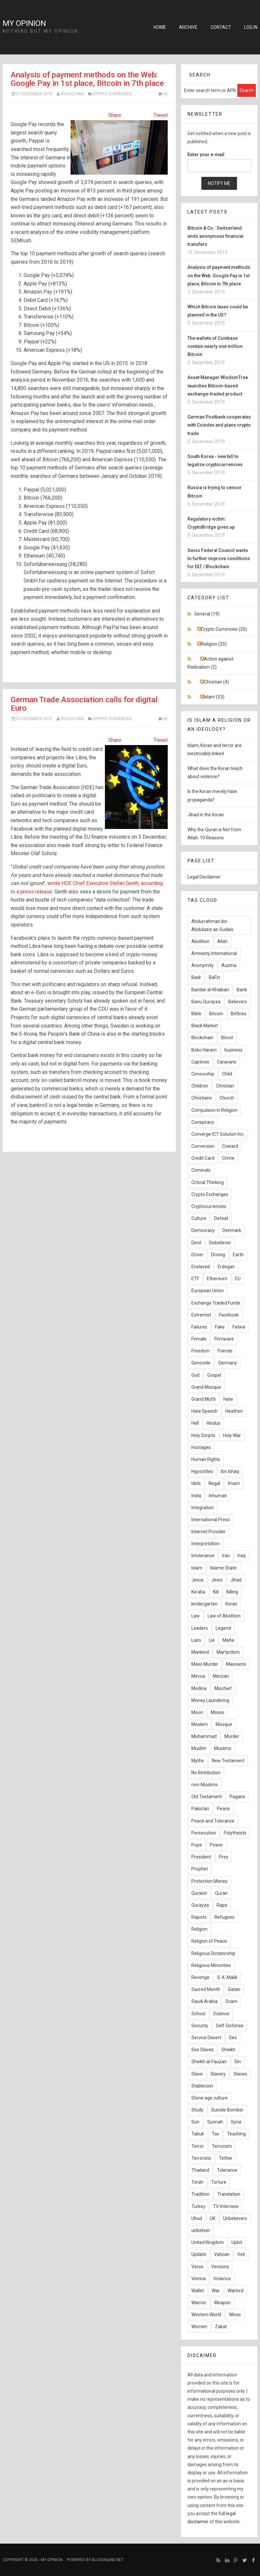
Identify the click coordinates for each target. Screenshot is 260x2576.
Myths (197, 1760)
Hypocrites (202, 1471)
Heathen (234, 1411)
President (201, 1856)
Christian (225, 1085)
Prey (223, 1856)
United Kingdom (207, 2242)
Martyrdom (228, 1652)
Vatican (222, 2254)
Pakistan (200, 1808)
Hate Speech (204, 1411)
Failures (199, 1326)
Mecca (198, 1676)
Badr (196, 977)
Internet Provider (208, 1531)
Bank (242, 989)
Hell (195, 1423)
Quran (221, 1893)
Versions (220, 2266)
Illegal (214, 1483)
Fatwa (238, 1326)
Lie (212, 1640)
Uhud (196, 2218)
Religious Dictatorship (213, 1953)
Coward (230, 1146)
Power (216, 1844)
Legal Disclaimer (204, 877)
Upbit (237, 2242)
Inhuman (218, 1495)
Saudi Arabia (204, 2001)
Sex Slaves (202, 2049)
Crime (228, 1158)
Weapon (222, 2302)
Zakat (221, 2326)
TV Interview (226, 2206)
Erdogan (226, 1266)
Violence (222, 2278)
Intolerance (202, 1555)
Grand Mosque (206, 1387)
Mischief (223, 1688)
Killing (232, 1591)
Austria (228, 965)
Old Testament (206, 1796)
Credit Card (202, 1158)
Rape (222, 1905)
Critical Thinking (207, 1182)
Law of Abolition (224, 1615)
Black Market (204, 1025)
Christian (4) (216, 681)
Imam (234, 1483)
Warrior (198, 2302)
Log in (250, 27)
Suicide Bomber (227, 2109)
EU (238, 1278)
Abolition (200, 941)
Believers (237, 1001)
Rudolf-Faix (72, 94)
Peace (223, 1808)
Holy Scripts (203, 1435)
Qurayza (200, 1905)
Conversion (202, 1146)
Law (195, 1615)
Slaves (240, 2073)
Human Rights (205, 1459)
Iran (226, 1555)
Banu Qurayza (205, 1001)
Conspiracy (202, 1122)
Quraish (199, 1893)
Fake (220, 1326)
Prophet (199, 1868)
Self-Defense (229, 2025)
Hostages (201, 1447)
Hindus (213, 1423)
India (196, 1495)
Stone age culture (209, 2097)
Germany (227, 1362)
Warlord (235, 2290)
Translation (228, 2194)
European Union (207, 1290)
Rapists (199, 1917)
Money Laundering (210, 1700)
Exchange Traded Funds (215, 1302)
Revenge (200, 1977)
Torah (197, 2182)
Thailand (200, 2170)
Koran (231, 1603)
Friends (225, 1350)
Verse (197, 2266)
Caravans (226, 1061)
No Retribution (205, 1772)
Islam (196, 1567)
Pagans (237, 1796)
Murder (231, 1736)
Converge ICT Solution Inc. (217, 1134)
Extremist (201, 1314)
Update (198, 2254)
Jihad (236, 1579)
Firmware (224, 1338)
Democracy (203, 1230)
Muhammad (204, 1736)
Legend (223, 1628)
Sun (195, 2121)
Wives (235, 2314)
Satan (234, 1989)
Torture (218, 2182)
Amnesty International (214, 953)
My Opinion (24, 23)
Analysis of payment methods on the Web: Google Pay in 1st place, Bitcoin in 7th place (87, 79)
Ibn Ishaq (230, 1471)
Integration (202, 1507)
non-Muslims (204, 1784)
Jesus (197, 1579)
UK (212, 2218)
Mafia (228, 1640)
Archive (188, 27)
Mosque (224, 1724)
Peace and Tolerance (212, 1820)
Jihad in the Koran (205, 814)
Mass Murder (204, 1664)
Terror (197, 2146)
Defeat (221, 1218)
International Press (210, 1519)
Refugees (224, 1917)
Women (199, 2326)
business (233, 1049)
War (216, 2290)
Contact (220, 27)
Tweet (160, 115)
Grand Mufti (203, 1399)
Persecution (203, 1832)
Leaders (199, 1628)
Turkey (198, 2206)
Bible (196, 1013)
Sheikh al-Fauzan (209, 2061)
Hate (228, 1399)
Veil (241, 2254)
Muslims (222, 1748)
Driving (218, 1254)
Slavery (218, 2073)
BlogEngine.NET (107, 2560)
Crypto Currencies (112, 94)
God (195, 1375)
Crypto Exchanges (209, 1194)
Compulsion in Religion (214, 1110)
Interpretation (205, 1543)
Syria (236, 2121)
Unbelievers (235, 2218)
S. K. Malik (227, 1977)
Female (199, 1338)
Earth (238, 1254)
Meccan (221, 1676)
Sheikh (228, 2049)
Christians (201, 1097)
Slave (197, 2073)
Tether (225, 2158)
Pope (196, 1844)
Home (159, 27)
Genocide (200, 1362)
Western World (206, 2314)
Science (221, 2013)
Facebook (229, 1314)
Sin (237, 2061)
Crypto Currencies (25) (224, 629)
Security (199, 2025)
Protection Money (209, 1881)
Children (199, 1085)
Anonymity (202, 965)
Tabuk (197, 2133)
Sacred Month (205, 1989)
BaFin (214, 977)
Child (227, 1073)
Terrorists (201, 2158)
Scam (231, 2001)
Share (114, 115)
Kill (216, 1591)
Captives (200, 1061)
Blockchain (202, 1037)
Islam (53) (214, 696)
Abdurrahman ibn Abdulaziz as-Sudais (212, 925)
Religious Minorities (211, 1965)
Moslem (199, 1724)
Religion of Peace (209, 1941)
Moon (197, 1712)
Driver (197, 1254)
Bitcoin (216, 1013)
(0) (162, 94)
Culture (198, 1218)
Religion (199, 1929)
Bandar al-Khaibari (210, 989)
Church (227, 1097)
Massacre (236, 1664)
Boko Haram (204, 1049)
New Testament (228, 1760)
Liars (196, 1640)
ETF (195, 1278)
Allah (222, 941)
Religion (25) (214, 644)
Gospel (214, 1375)
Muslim (198, 1748)
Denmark (231, 1230)
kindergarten (204, 1603)
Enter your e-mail (205, 154)
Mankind (200, 1652)
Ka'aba (198, 1591)
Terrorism (222, 2146)
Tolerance (227, 2170)
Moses (217, 1712)
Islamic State (223, 1567)
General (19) (207, 613)
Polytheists (235, 1832)
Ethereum (217, 1278)
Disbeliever (220, 1242)
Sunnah (215, 2121)
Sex (233, 2037)
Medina (199, 1688)
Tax (215, 2133)
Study (197, 2109)
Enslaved (200, 1266)
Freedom (200, 1350)
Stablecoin (202, 2085)
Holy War (232, 1435)
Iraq (241, 1555)
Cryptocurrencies (208, 1206)
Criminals (200, 1170)
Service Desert (206, 2037)
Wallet (197, 2290)
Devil (196, 1242)
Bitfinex (238, 1013)
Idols (196, 1483)
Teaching (236, 2133)
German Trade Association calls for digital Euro (84, 704)
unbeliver (200, 2230)
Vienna (198, 2278)
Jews (216, 1579)
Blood (227, 1037)
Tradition (200, 2194)
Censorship (202, 1073)
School (198, 2013)
